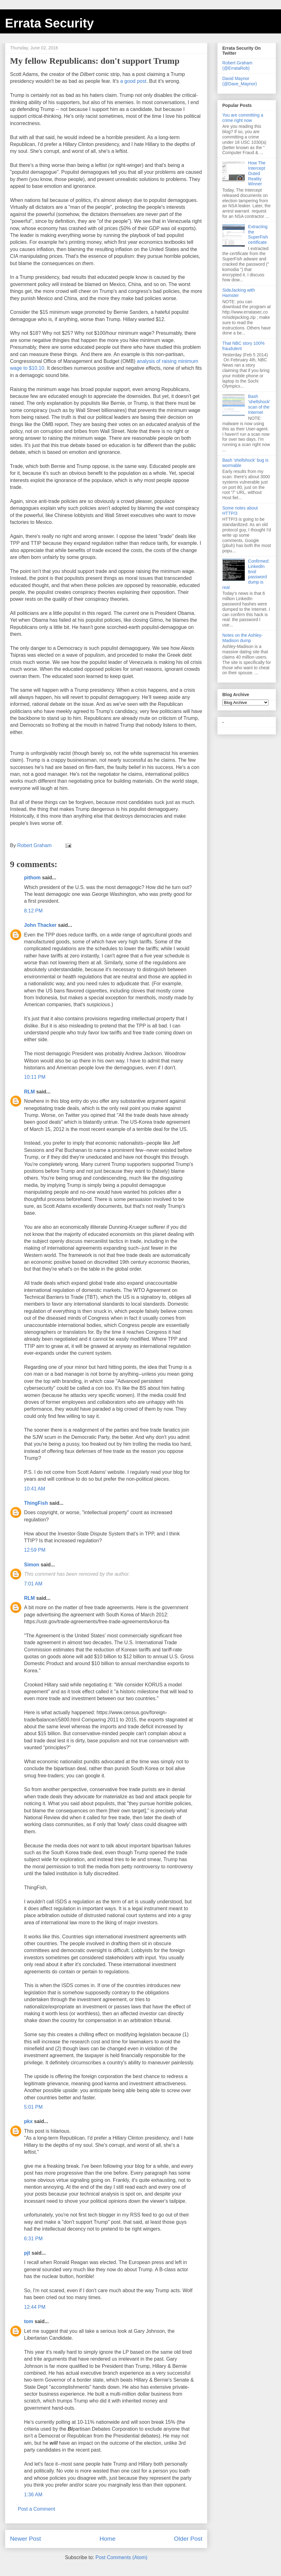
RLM (29, 1091)
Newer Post (25, 2538)
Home (108, 2538)
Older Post (188, 2538)
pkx (28, 2121)
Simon (31, 1564)
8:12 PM (33, 910)
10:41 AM (34, 1488)
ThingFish (36, 1503)
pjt (27, 2253)
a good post (133, 81)
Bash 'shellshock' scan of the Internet (259, 404)
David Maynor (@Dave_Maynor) (239, 81)
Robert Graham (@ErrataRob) (237, 65)
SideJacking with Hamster (238, 293)
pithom (32, 877)
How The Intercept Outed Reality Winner (257, 173)
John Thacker (40, 925)
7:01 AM (33, 1583)
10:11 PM (34, 1077)
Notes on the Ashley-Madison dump (242, 638)
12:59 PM (34, 1550)
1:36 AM (33, 2494)
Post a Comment (36, 2509)
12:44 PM (34, 2307)
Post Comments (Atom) (121, 2557)
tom (28, 2321)
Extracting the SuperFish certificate (258, 234)
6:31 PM (33, 2238)
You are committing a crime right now (242, 118)
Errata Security (49, 23)
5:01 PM (33, 2107)
